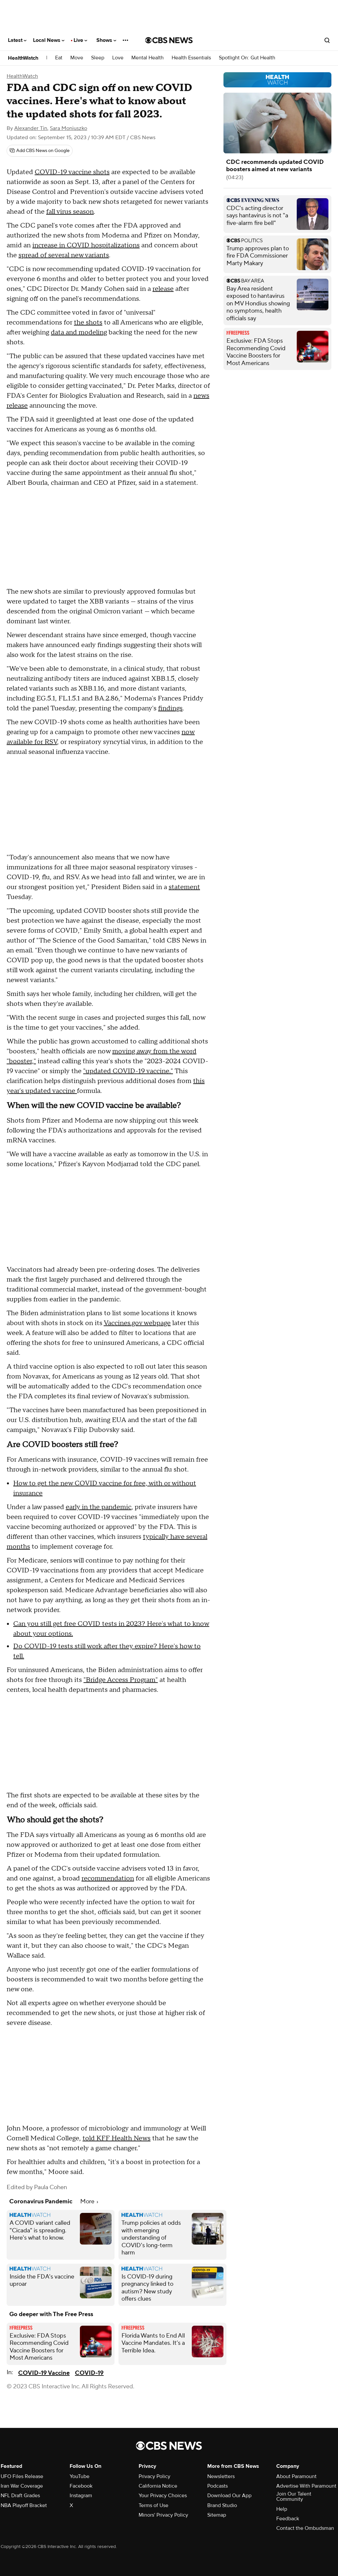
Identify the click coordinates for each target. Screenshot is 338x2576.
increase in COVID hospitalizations (86, 245)
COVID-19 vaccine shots (72, 172)
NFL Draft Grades (20, 2495)
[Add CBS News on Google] (40, 151)
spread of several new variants (63, 255)
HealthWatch (23, 58)
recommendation (108, 1878)
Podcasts (217, 2486)
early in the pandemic (98, 1507)
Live (80, 40)
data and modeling (79, 332)
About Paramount (296, 2476)
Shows (106, 40)
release (163, 289)
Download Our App (229, 2495)
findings (170, 708)
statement (184, 887)
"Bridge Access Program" (121, 1680)
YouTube (79, 2476)
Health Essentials (191, 58)
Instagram (81, 2495)
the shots (88, 322)
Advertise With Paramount (306, 2486)
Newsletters (221, 2476)
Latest (17, 40)
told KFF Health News (117, 2138)
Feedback (287, 2518)
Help (281, 2509)
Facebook (81, 2486)
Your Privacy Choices (163, 2495)
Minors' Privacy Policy (163, 2515)
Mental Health (147, 58)
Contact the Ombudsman (305, 2528)
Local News (48, 40)
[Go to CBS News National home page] (169, 40)
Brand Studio (222, 2505)
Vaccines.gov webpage (137, 1323)
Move (76, 58)
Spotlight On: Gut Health (247, 58)
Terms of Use (153, 2505)
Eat (58, 58)
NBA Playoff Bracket (24, 2505)
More (89, 2201)
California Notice (158, 2486)
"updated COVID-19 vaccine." (128, 1071)
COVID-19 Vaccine (44, 2373)
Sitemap (216, 2515)
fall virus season (70, 211)
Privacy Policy (154, 2476)
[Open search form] (327, 40)
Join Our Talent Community (293, 2496)
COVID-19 (89, 2373)
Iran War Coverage (22, 2486)
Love (117, 58)
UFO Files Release (22, 2476)
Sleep (97, 58)
